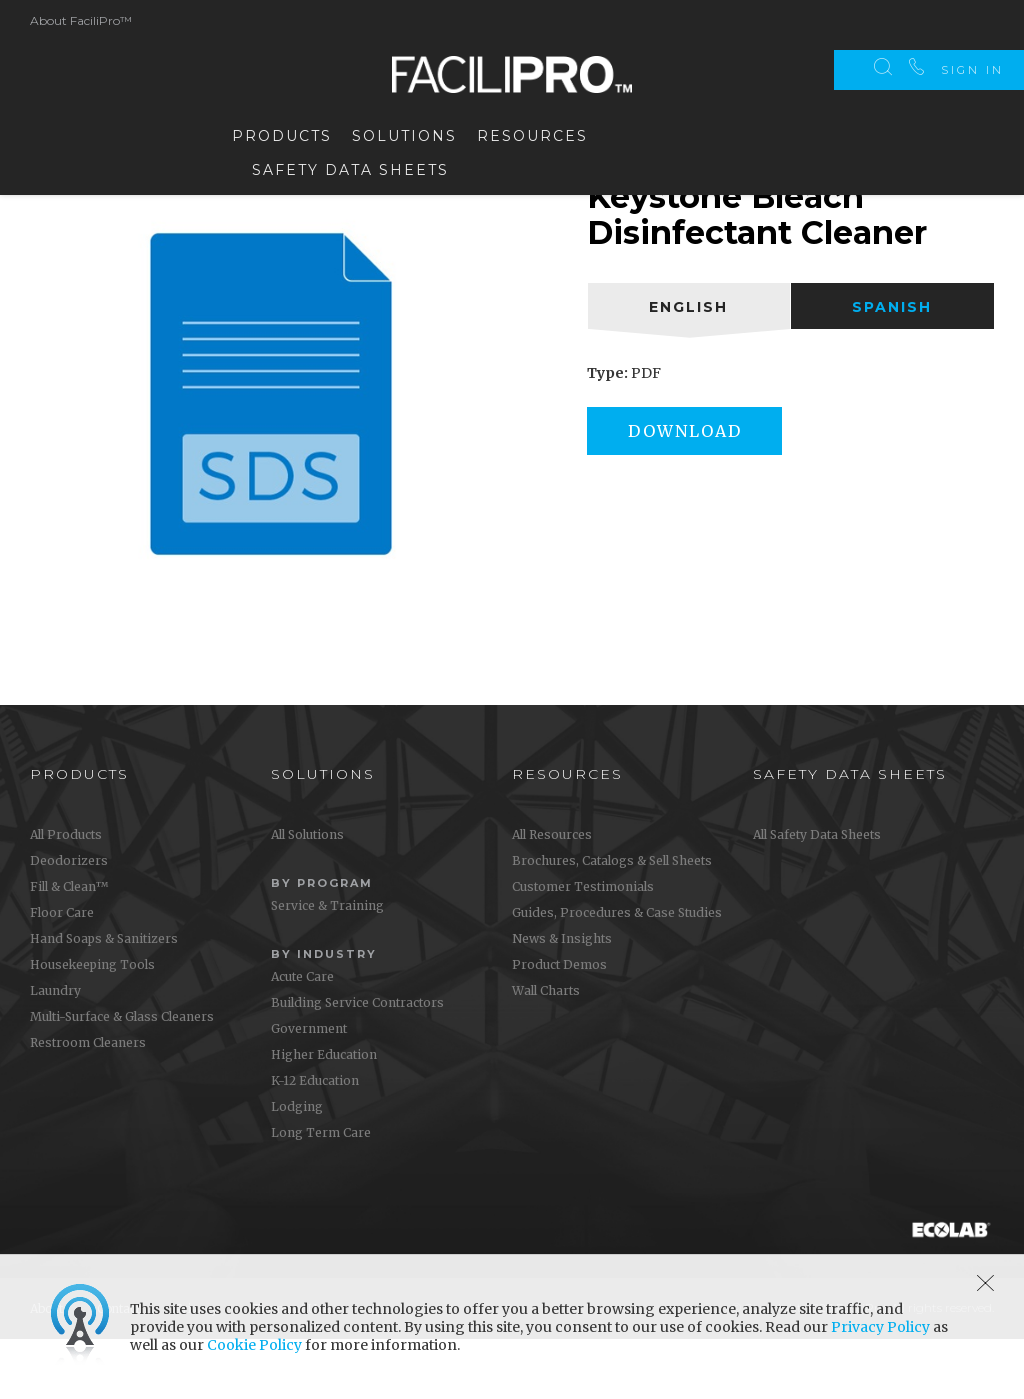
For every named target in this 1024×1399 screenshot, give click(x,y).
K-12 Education (315, 1140)
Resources (532, 132)
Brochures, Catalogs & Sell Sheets (612, 920)
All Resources (552, 894)
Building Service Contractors (357, 1062)
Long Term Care (321, 1192)
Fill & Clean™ (69, 946)
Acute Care (302, 1036)
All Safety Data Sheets (817, 894)
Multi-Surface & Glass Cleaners (122, 1076)
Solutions (404, 132)
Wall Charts (546, 1050)
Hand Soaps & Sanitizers (104, 998)
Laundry (55, 1050)
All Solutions (307, 894)
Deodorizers (69, 920)
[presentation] (689, 366)
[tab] (689, 366)
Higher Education (324, 1114)
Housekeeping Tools (92, 1024)
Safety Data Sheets (350, 166)
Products (282, 132)
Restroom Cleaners (88, 1102)
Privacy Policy (880, 1327)
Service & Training (327, 965)
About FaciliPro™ (81, 16)
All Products (66, 894)
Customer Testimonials (583, 946)
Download (694, 491)
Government (309, 1088)
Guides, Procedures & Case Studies (617, 972)
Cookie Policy (254, 1345)
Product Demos (559, 1024)
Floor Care (62, 972)
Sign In (972, 20)
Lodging (297, 1166)
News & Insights (562, 998)
